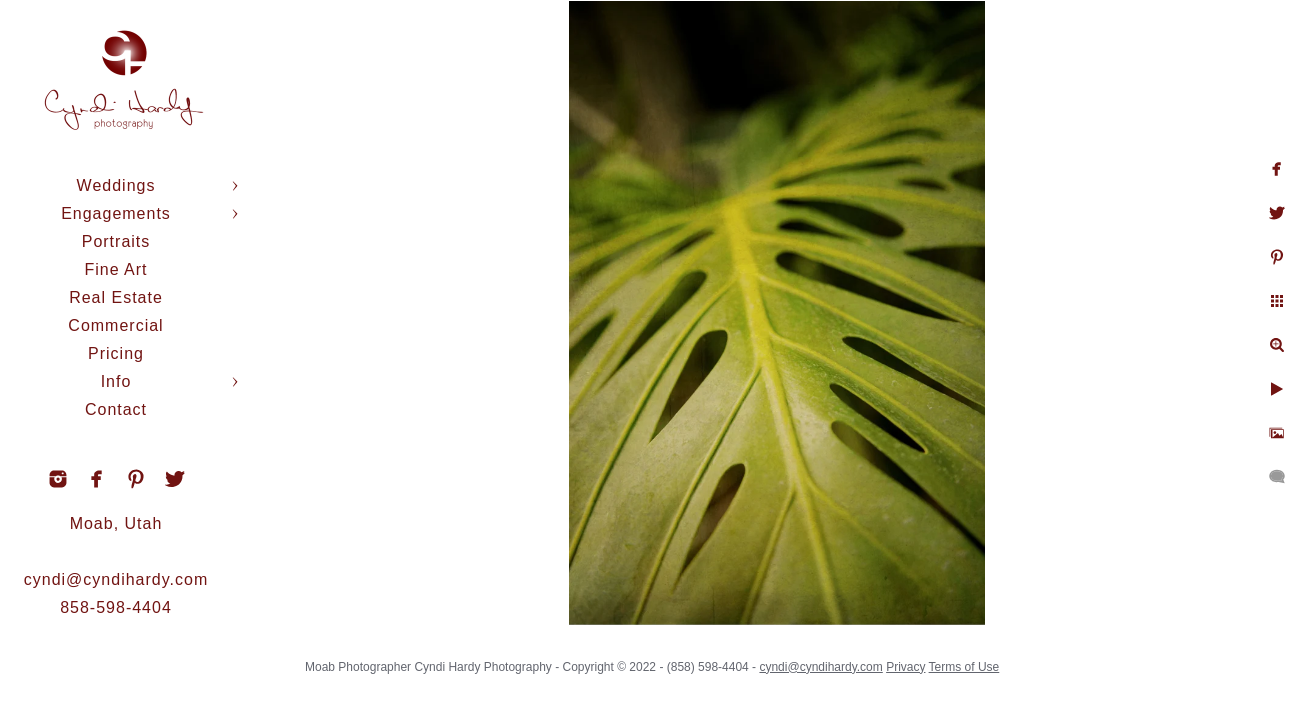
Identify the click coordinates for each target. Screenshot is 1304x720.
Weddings (116, 185)
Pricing (116, 353)
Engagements (116, 213)
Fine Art (115, 269)
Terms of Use (985, 660)
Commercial (115, 325)
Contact (116, 409)
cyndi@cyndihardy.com (116, 579)
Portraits (116, 241)
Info (116, 381)
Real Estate (116, 297)
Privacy (926, 660)
